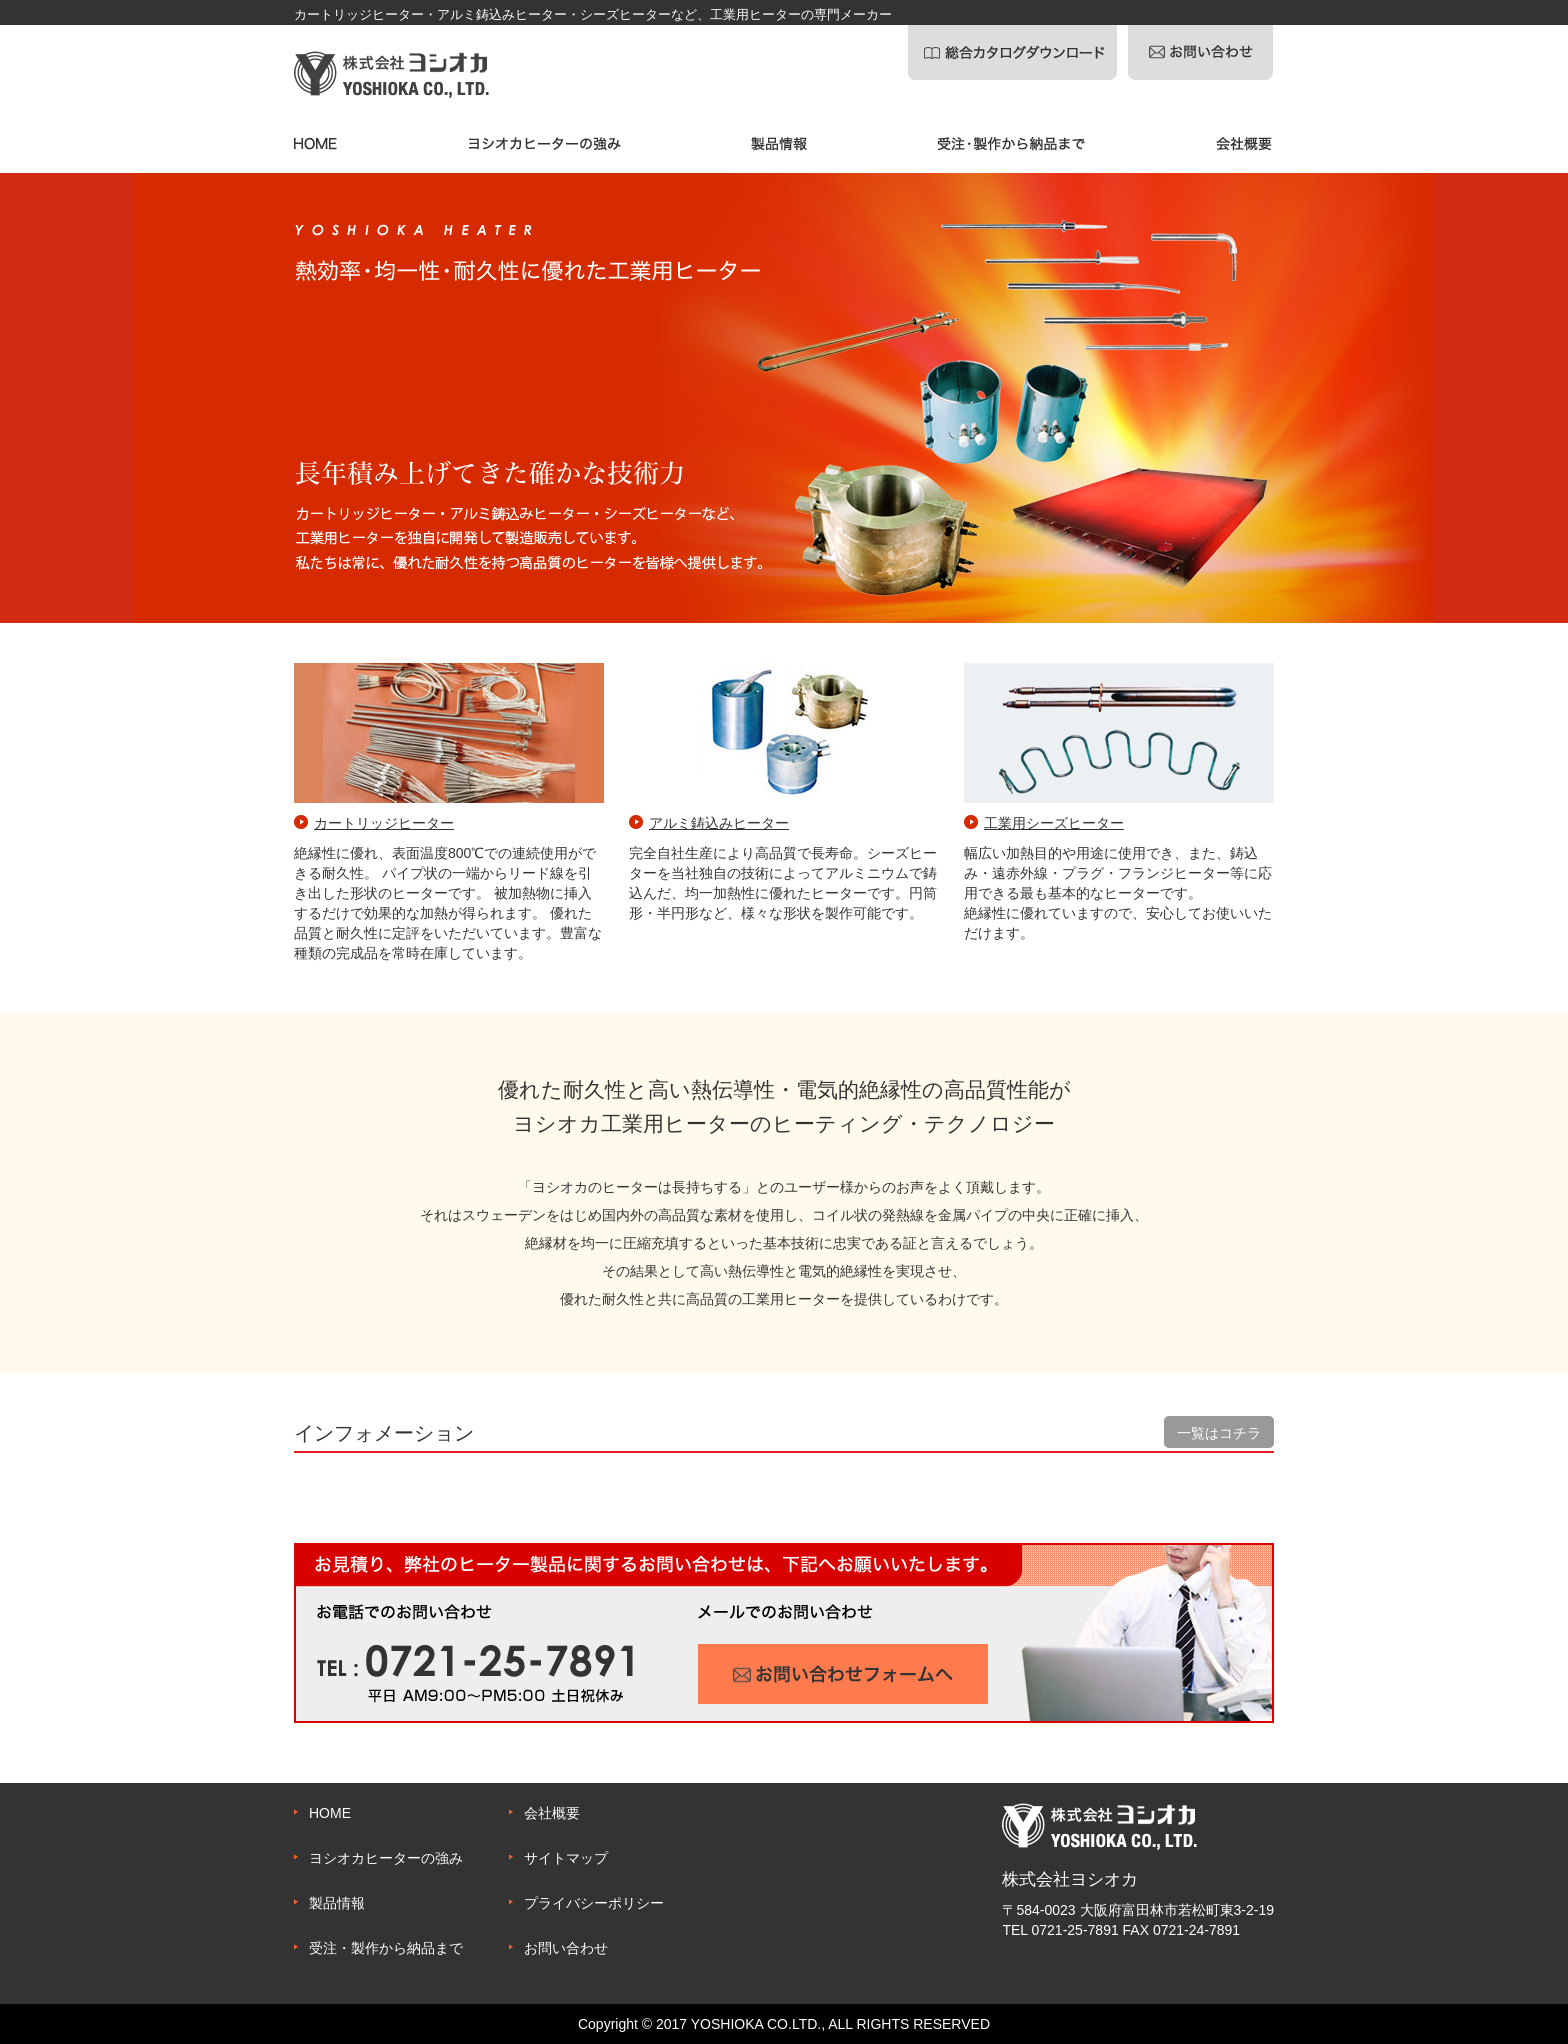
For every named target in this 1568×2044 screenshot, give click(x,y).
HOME (330, 1813)
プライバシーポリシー (594, 1903)
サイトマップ (566, 1858)
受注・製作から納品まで (386, 1948)
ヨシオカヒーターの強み (386, 1858)
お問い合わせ (566, 1948)
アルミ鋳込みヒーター (719, 823)
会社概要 (552, 1813)
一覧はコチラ (1219, 1433)
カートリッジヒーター (384, 823)
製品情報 (337, 1903)
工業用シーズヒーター (1054, 823)
